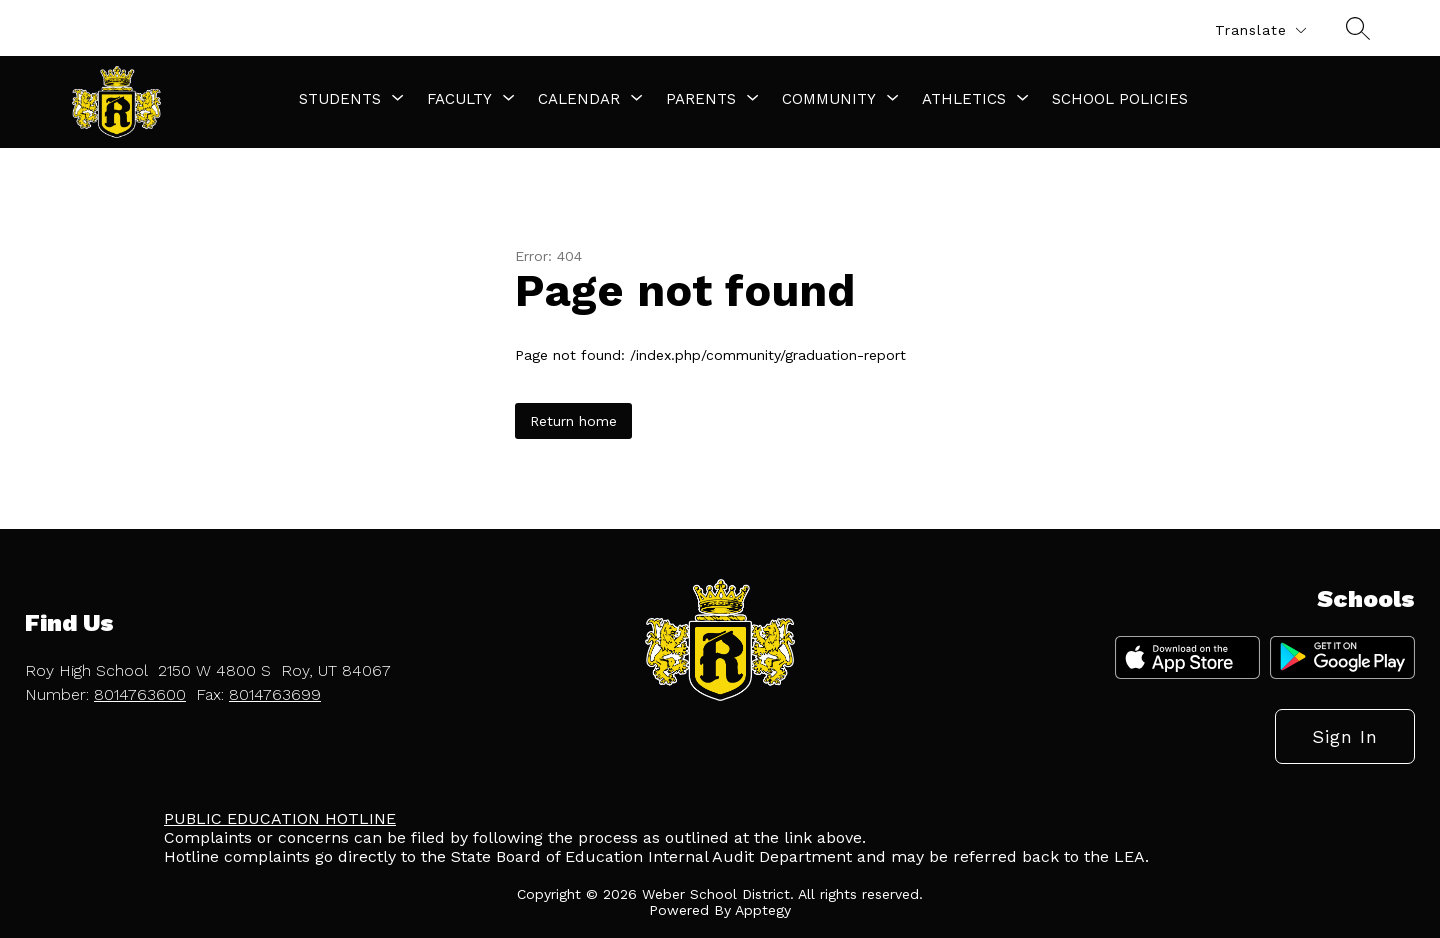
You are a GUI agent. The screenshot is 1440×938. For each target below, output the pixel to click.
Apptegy (763, 910)
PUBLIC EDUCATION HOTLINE (280, 818)
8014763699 (275, 694)
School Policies (1120, 99)
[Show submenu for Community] (829, 99)
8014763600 (140, 694)
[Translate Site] (1260, 30)
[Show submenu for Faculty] (459, 99)
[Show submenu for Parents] (701, 99)
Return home (573, 421)
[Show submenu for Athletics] (964, 99)
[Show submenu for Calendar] (579, 99)
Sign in (1345, 736)
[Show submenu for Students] (340, 99)
